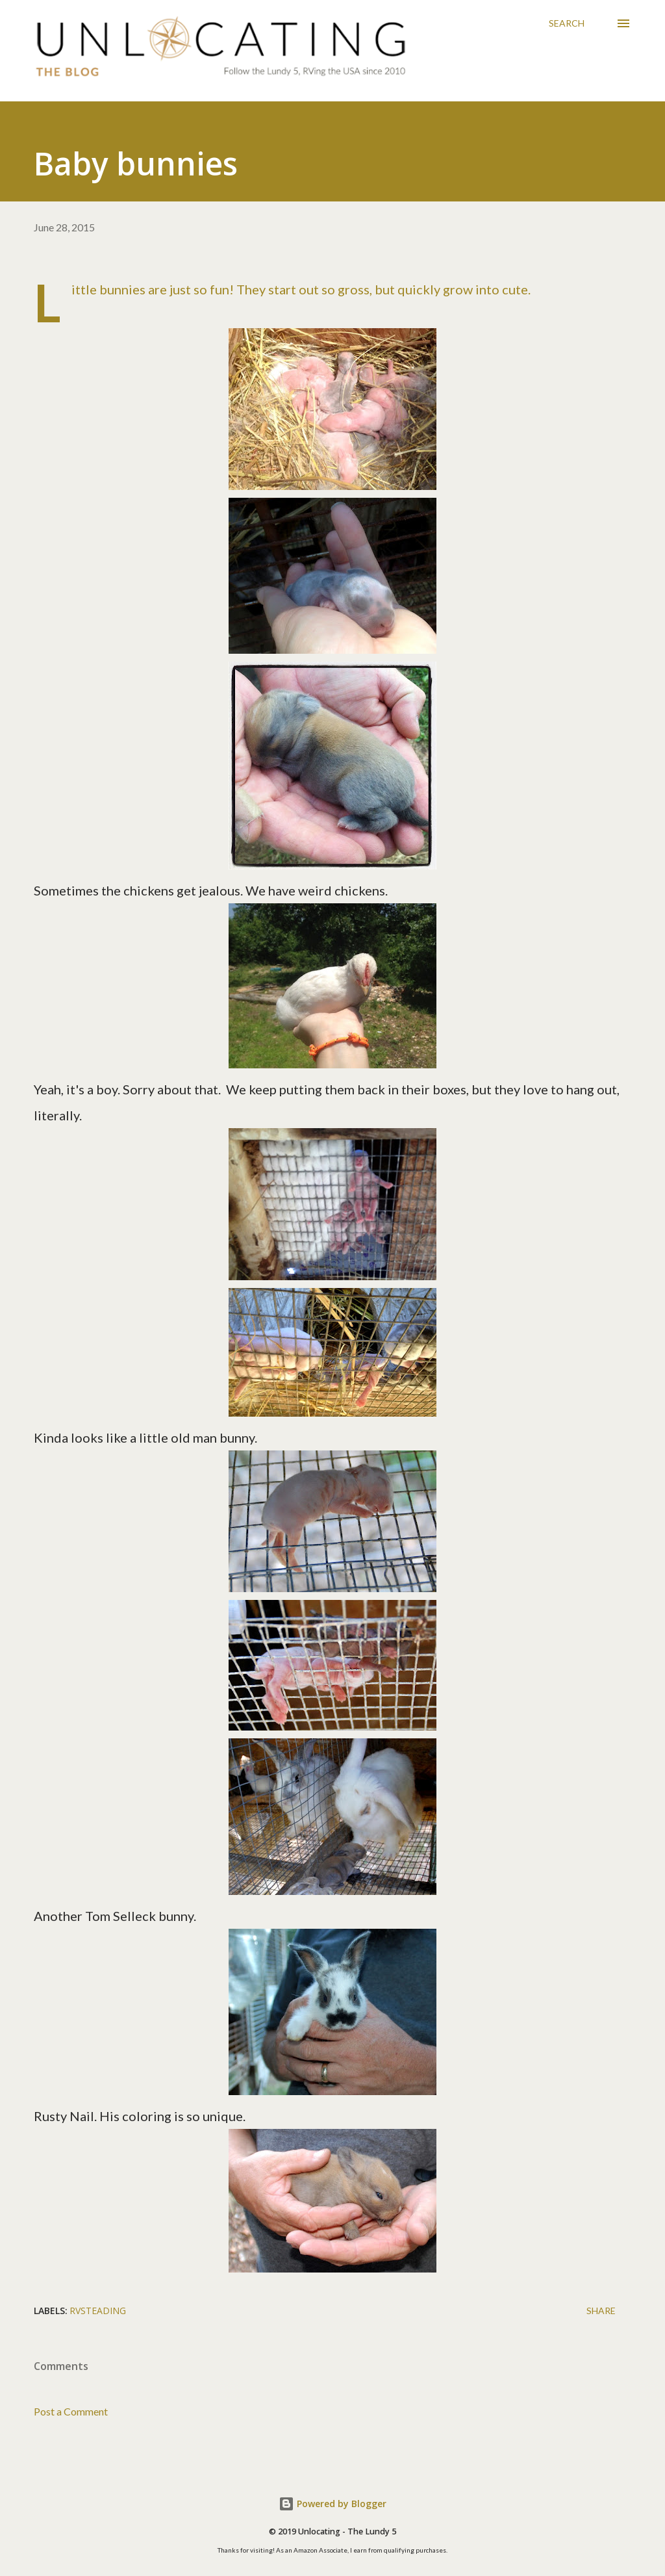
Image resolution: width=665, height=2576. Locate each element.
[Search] (566, 23)
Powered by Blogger (332, 2503)
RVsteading (97, 2310)
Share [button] (601, 2310)
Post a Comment (71, 2411)
